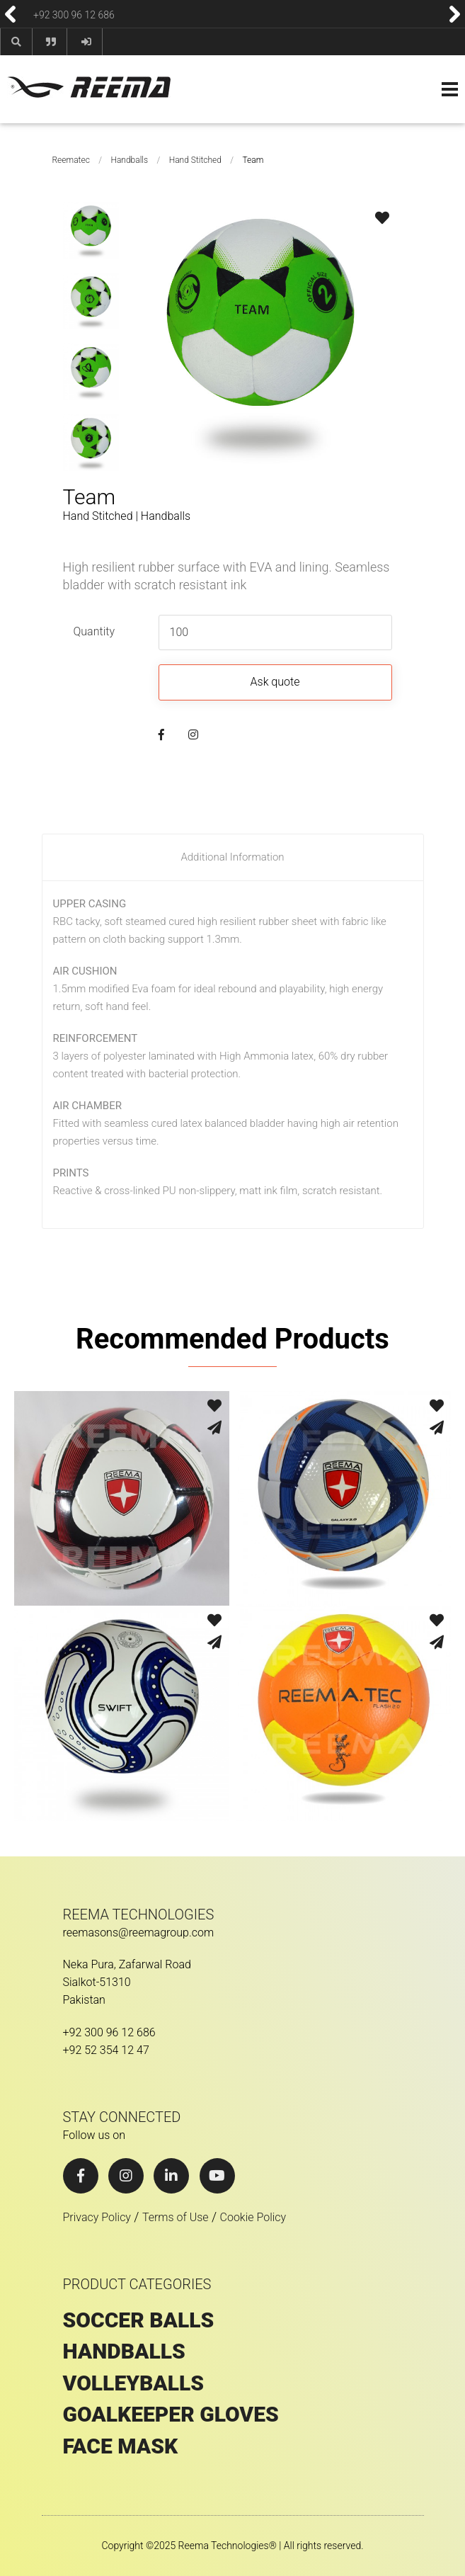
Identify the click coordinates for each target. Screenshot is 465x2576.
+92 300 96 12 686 (74, 14)
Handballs (129, 160)
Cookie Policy (253, 2217)
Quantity (94, 631)
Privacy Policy (97, 2217)
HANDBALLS (124, 2351)
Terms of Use (175, 2217)
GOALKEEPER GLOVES (171, 2414)
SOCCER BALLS (138, 2320)
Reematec (71, 160)
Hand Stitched (195, 160)
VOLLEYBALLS (134, 2383)
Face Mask (120, 2446)
